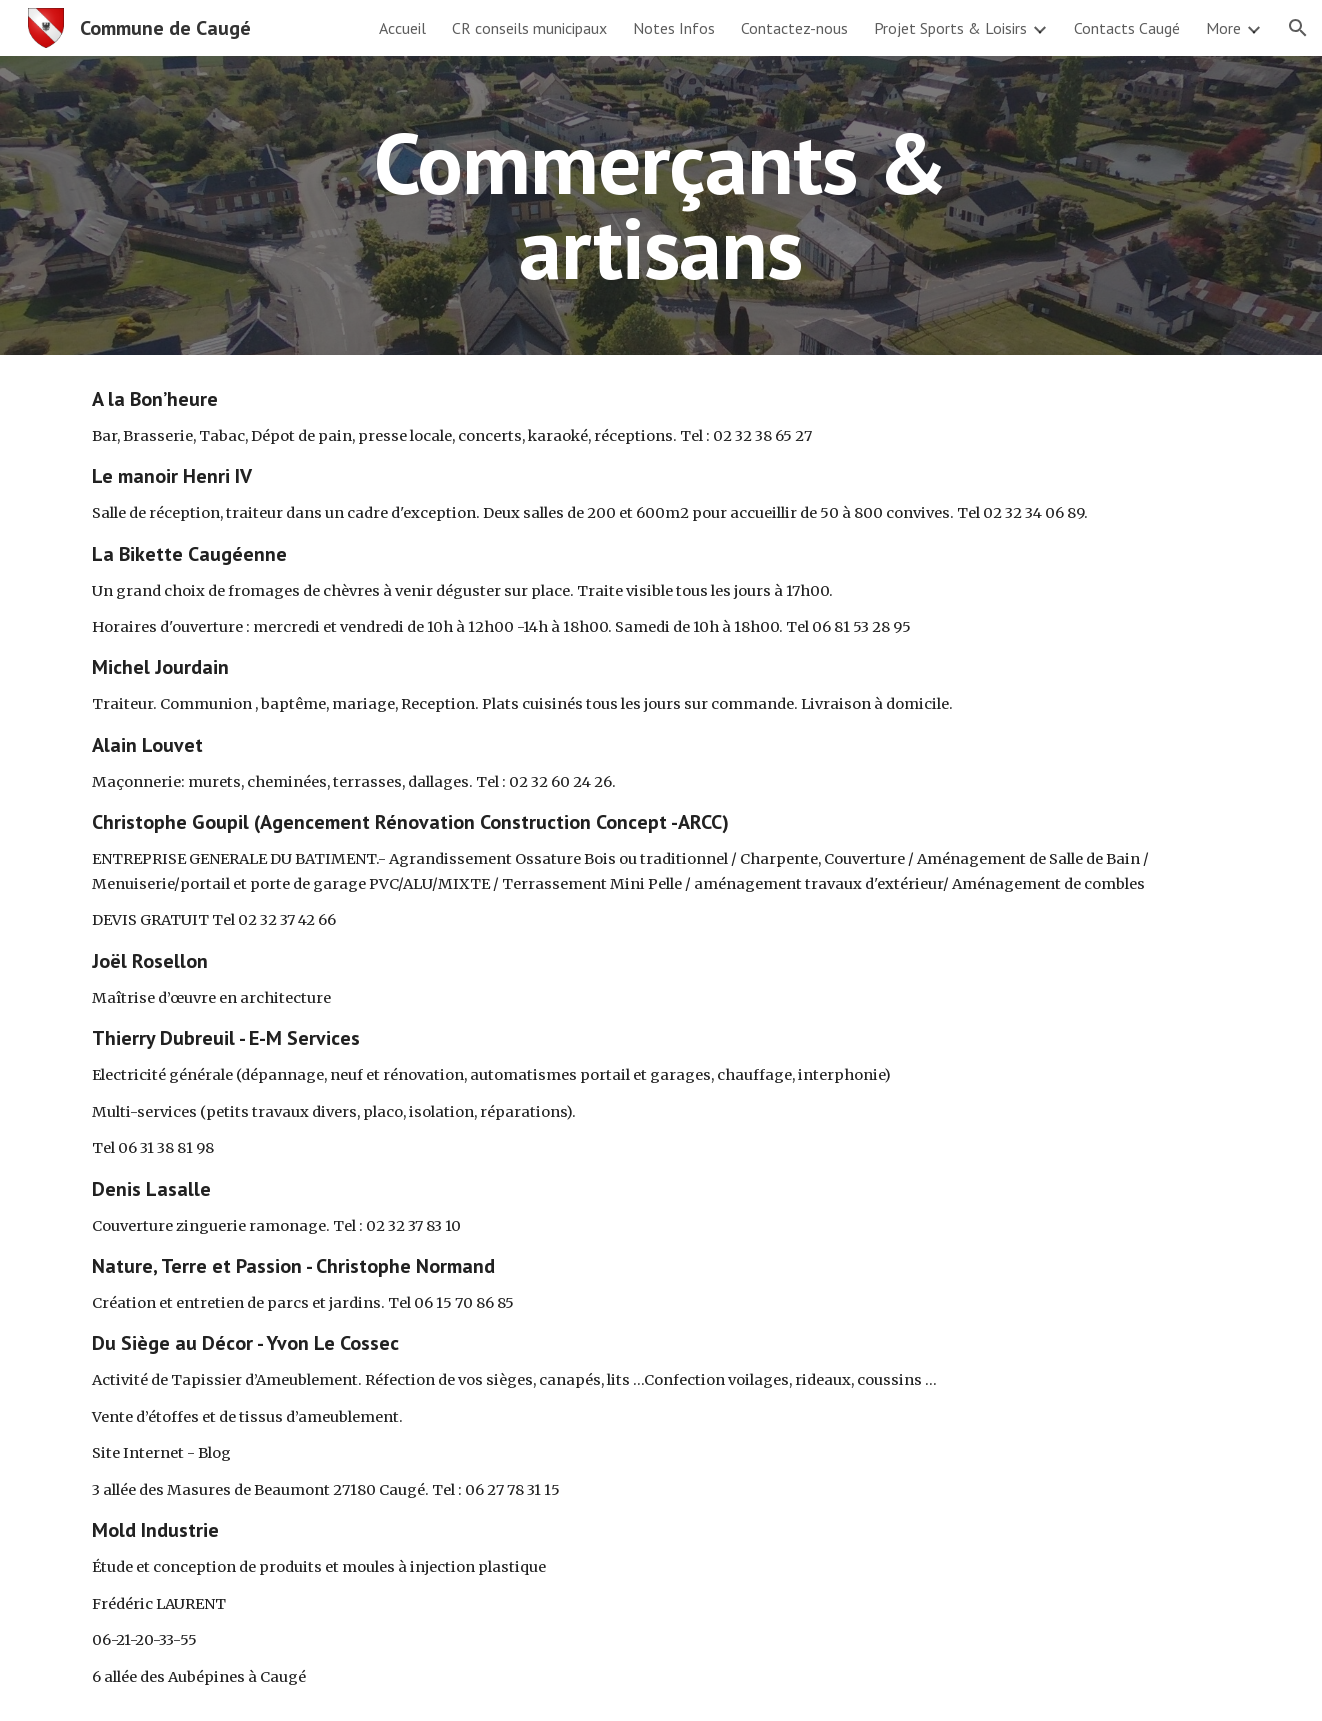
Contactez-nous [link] (794, 28)
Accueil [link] (402, 28)
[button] (1298, 28)
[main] (661, 205)
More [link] (1223, 28)
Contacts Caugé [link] (1127, 28)
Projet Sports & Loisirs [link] (950, 28)
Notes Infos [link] (674, 28)
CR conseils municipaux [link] (529, 28)
